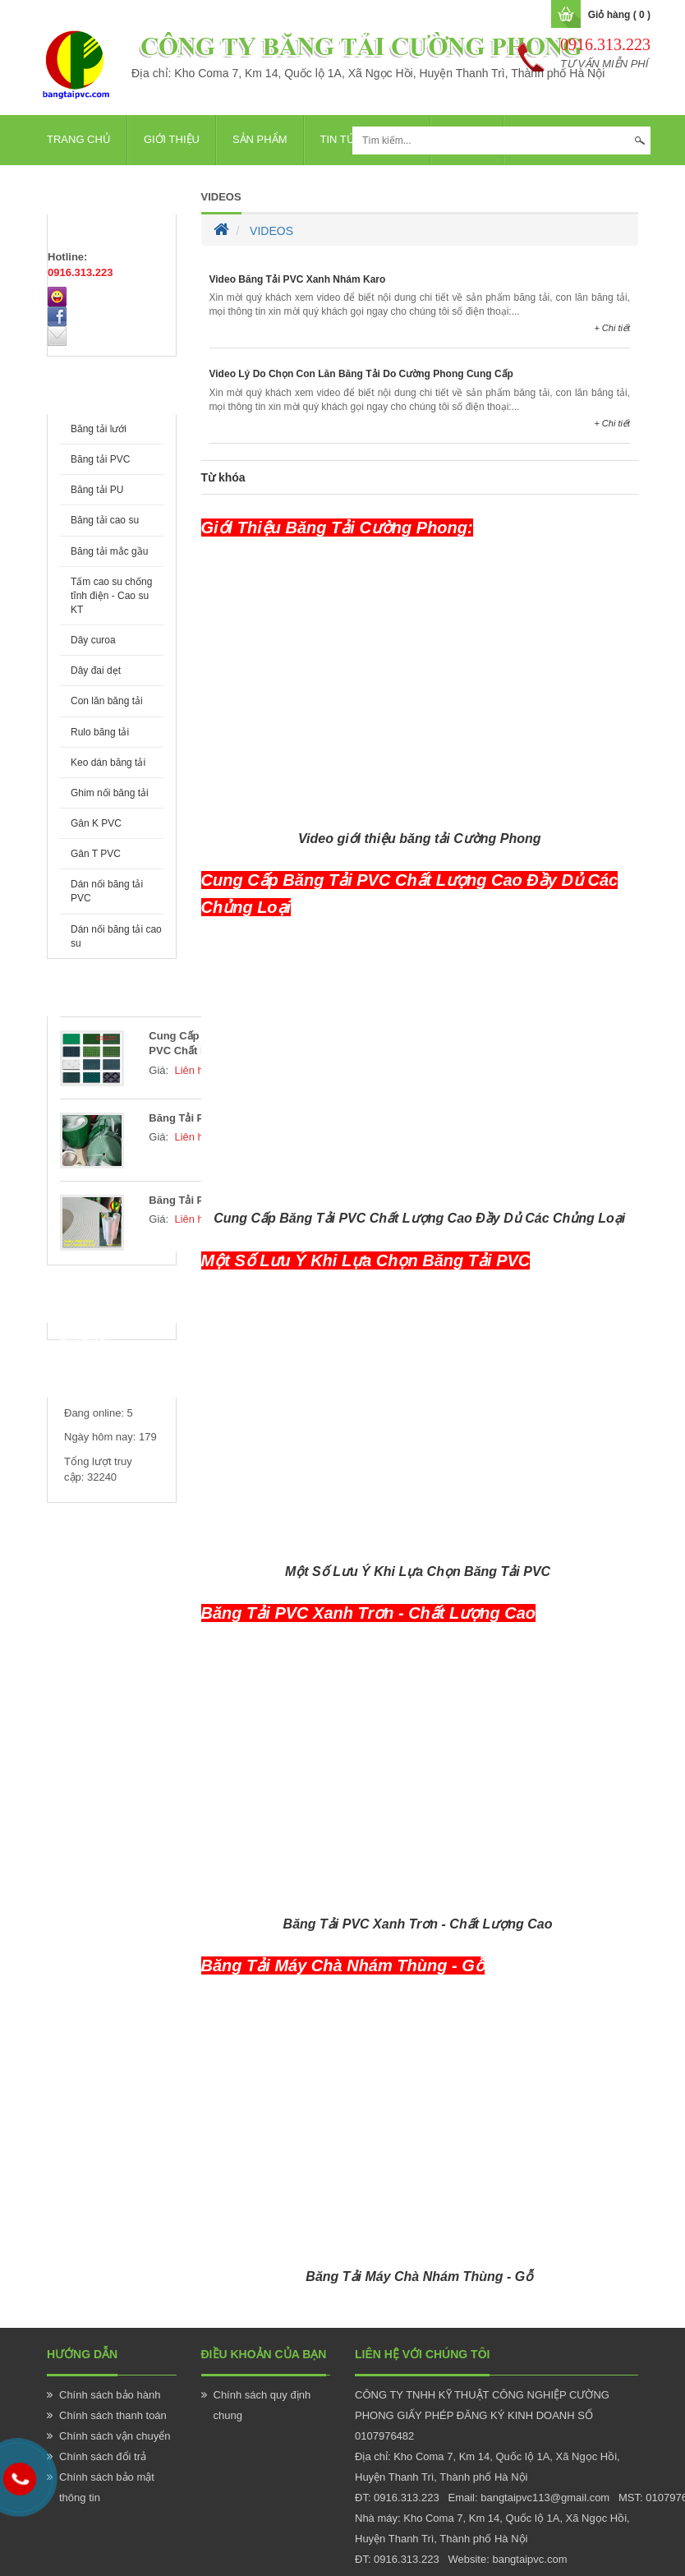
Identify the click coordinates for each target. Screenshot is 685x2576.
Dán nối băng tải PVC (107, 891)
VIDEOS (221, 197)
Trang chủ (79, 139)
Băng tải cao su (105, 520)
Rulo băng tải (100, 732)
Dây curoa (93, 640)
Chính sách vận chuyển (114, 2436)
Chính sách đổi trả (102, 2456)
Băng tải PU (97, 489)
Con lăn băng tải (107, 701)
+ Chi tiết (612, 328)
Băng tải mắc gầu (109, 551)
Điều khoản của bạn (264, 2354)
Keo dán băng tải (108, 762)
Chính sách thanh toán (113, 2415)
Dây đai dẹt (96, 670)
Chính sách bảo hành (109, 2395)
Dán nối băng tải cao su (116, 936)
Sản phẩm (259, 139)
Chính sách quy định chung (262, 2405)
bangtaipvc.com (529, 2559)
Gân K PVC (96, 823)
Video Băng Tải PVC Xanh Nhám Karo (297, 279)
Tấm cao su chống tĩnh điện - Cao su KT (111, 595)
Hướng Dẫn (82, 2354)
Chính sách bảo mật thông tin (106, 2487)
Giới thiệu (172, 139)
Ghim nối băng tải (110, 793)
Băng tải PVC (100, 459)
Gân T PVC (96, 853)
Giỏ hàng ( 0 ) (619, 15)
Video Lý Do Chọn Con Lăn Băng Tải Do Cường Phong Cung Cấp (361, 374)
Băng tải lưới (98, 429)
